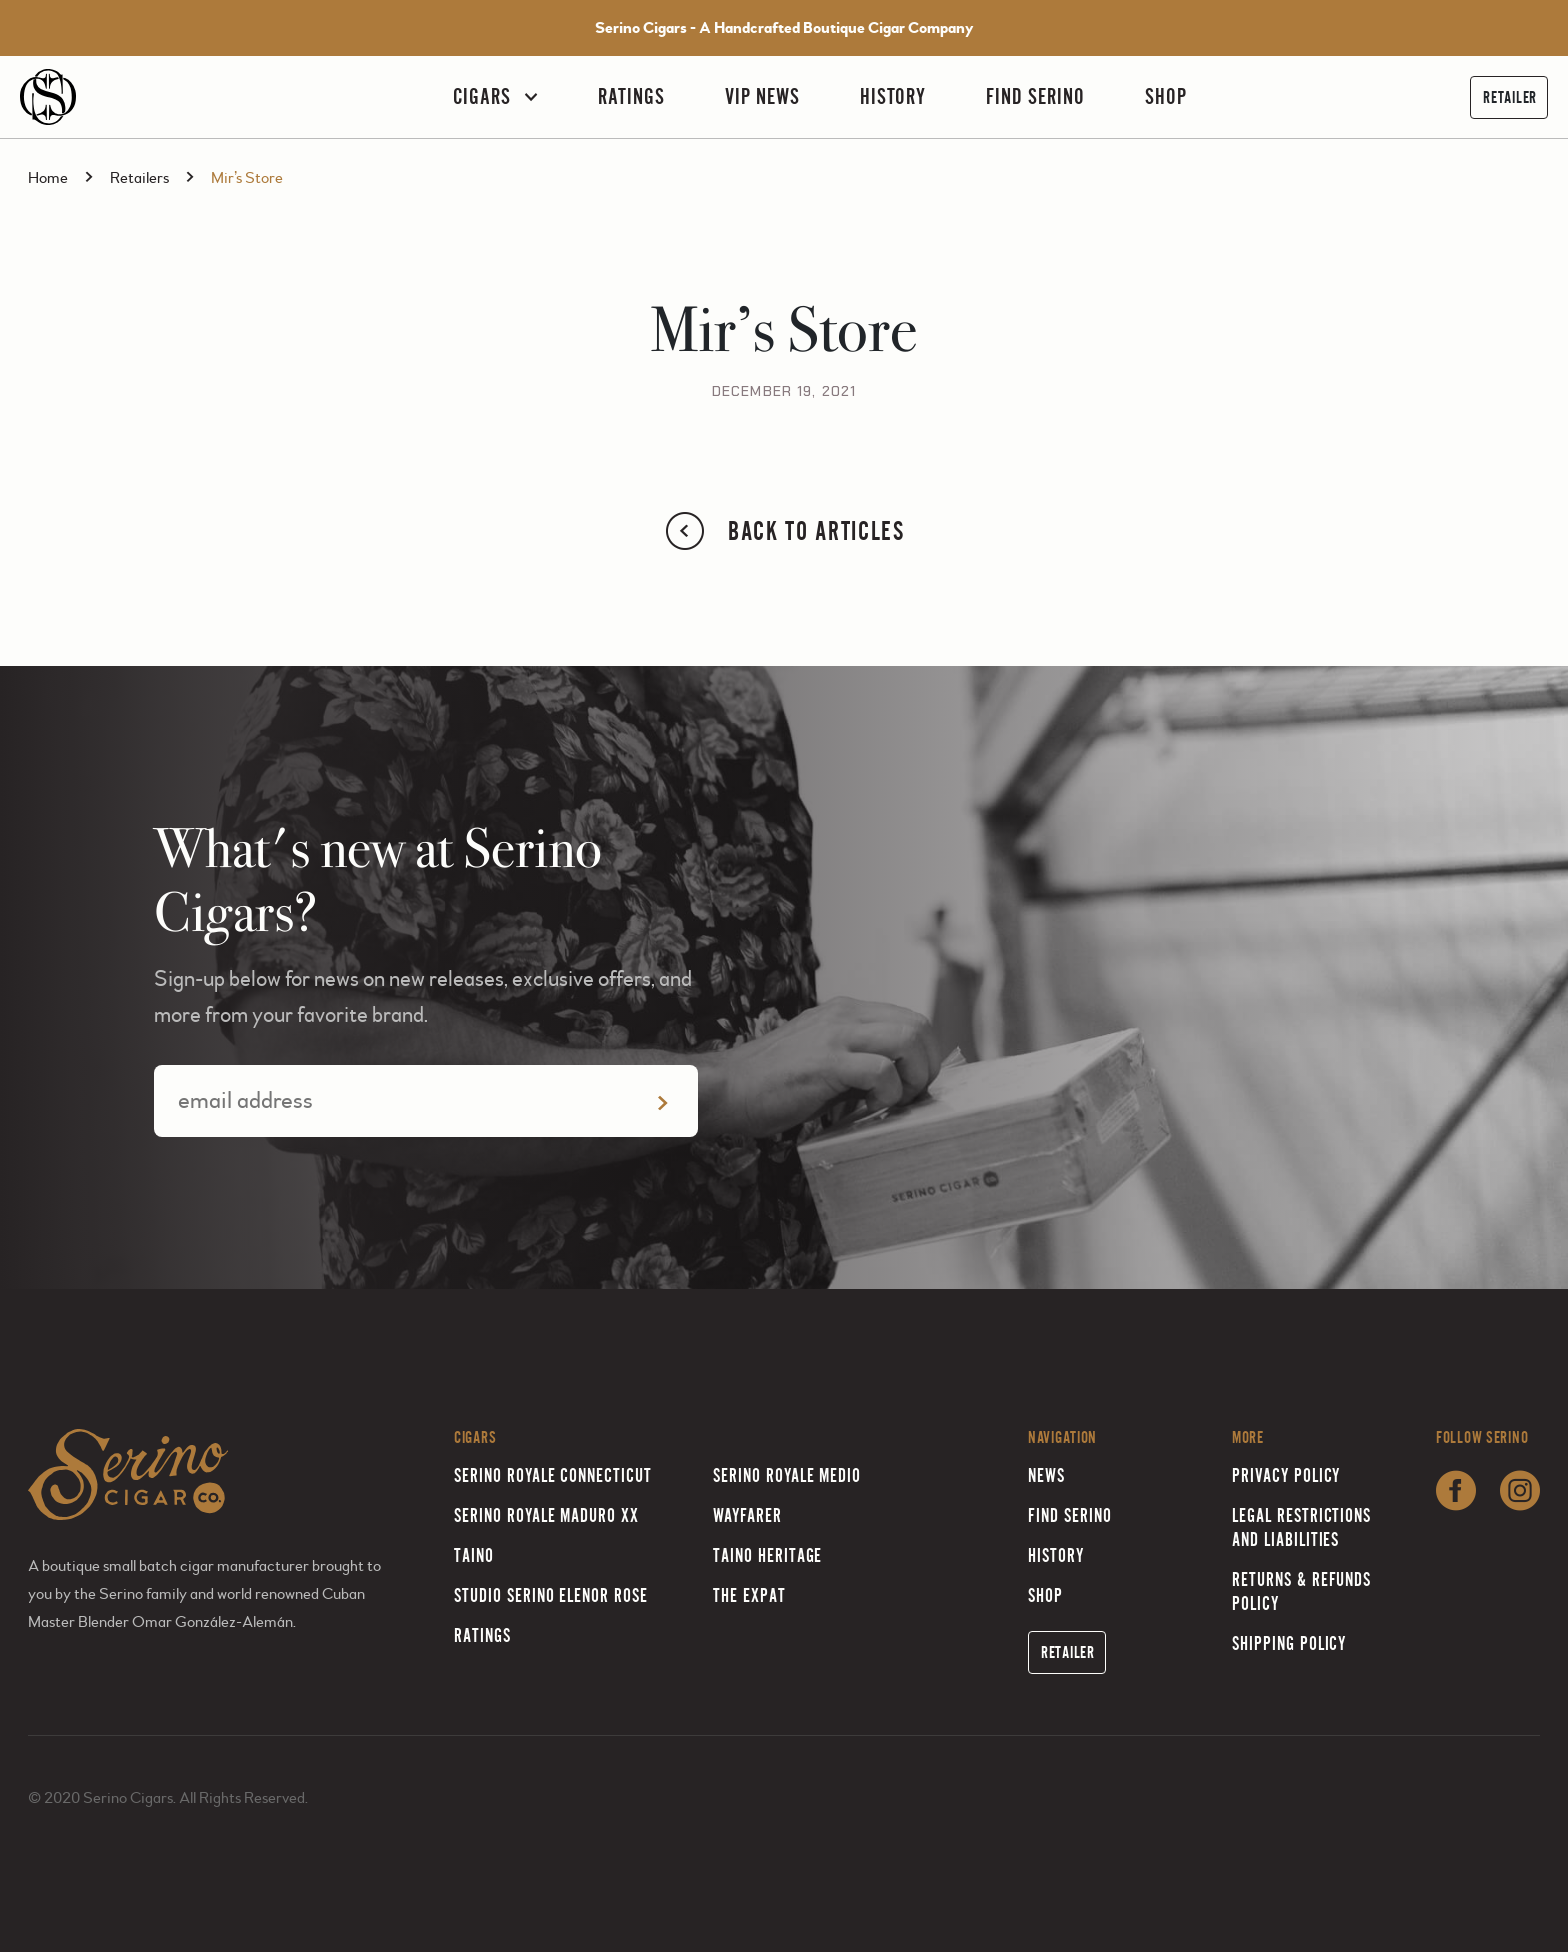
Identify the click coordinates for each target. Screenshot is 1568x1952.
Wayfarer (747, 1515)
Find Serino (1035, 96)
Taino (474, 1555)
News (1046, 1475)
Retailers (139, 178)
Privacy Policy (1286, 1475)
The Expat (749, 1595)
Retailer (1510, 97)
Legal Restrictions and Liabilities (1301, 1527)
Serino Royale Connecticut (553, 1475)
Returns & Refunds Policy (1301, 1591)
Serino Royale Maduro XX (546, 1515)
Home (48, 178)
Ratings (631, 96)
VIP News (762, 96)
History (893, 96)
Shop (1166, 96)
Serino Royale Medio (787, 1475)
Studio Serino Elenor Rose (551, 1595)
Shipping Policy (1289, 1643)
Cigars (482, 96)
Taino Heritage (767, 1555)
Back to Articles (784, 531)
